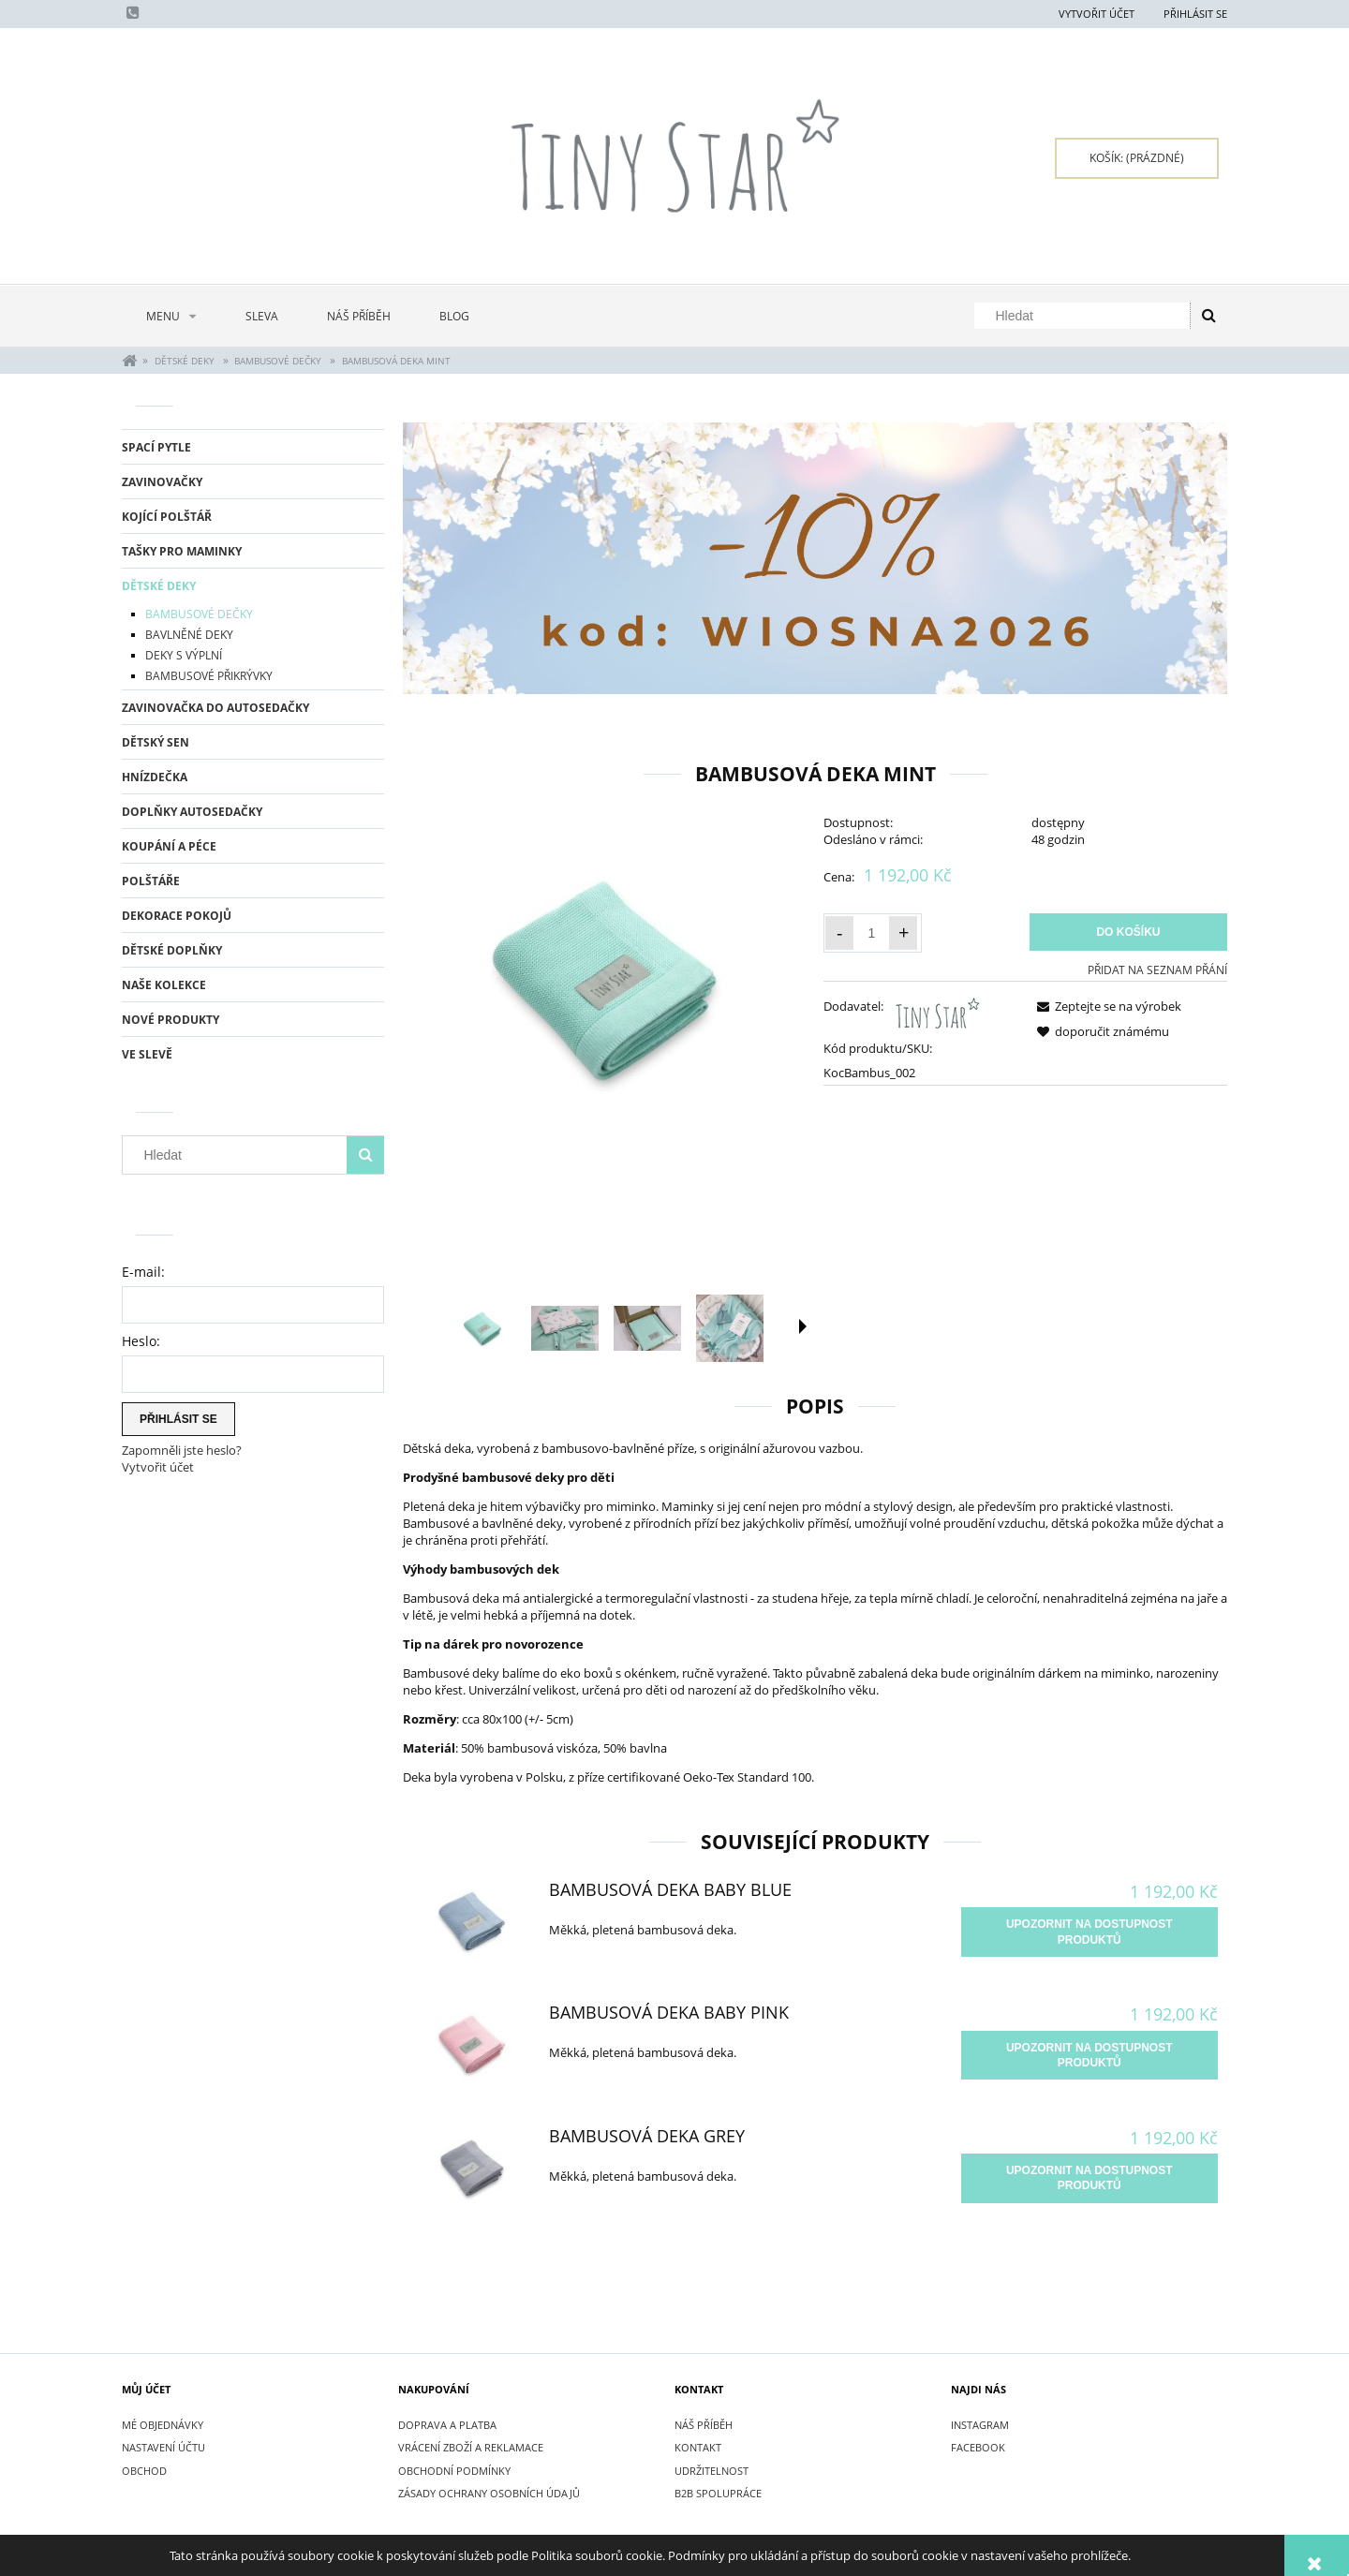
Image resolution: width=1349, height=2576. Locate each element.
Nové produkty (170, 1020)
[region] (815, 559)
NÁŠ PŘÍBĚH (703, 2425)
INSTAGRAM (980, 2425)
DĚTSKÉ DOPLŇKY (172, 950)
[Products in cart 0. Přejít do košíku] (1137, 158)
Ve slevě (147, 1054)
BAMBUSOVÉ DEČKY (199, 614)
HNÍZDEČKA (154, 777)
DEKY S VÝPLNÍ (183, 655)
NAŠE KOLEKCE (164, 985)
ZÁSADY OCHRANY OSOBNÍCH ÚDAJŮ (489, 2493)
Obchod (144, 2471)
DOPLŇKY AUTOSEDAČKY (192, 812)
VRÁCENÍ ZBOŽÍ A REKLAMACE (470, 2447)
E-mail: (143, 1272)
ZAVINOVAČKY (162, 482)
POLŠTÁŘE (151, 881)
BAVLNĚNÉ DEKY (189, 635)
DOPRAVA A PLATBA (447, 2425)
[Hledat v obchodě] (1086, 315)
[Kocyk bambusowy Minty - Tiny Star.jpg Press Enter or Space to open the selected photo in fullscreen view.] (605, 979)
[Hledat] (1208, 316)
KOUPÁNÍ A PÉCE (169, 846)
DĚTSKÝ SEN (155, 742)
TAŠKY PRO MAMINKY (182, 551)
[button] (803, 1326)
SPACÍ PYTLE (156, 447)
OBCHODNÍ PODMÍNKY (454, 2471)
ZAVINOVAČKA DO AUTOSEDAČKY (215, 708)
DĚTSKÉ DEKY (159, 586)
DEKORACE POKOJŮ (176, 916)
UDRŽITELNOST (711, 2471)
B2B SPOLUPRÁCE (718, 2493)
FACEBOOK (978, 2447)
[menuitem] (171, 316)
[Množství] (871, 933)
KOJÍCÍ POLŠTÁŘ (167, 517)
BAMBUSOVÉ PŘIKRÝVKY (209, 676)
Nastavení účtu (163, 2447)
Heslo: (141, 1341)
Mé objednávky (162, 2425)
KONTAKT (697, 2447)
